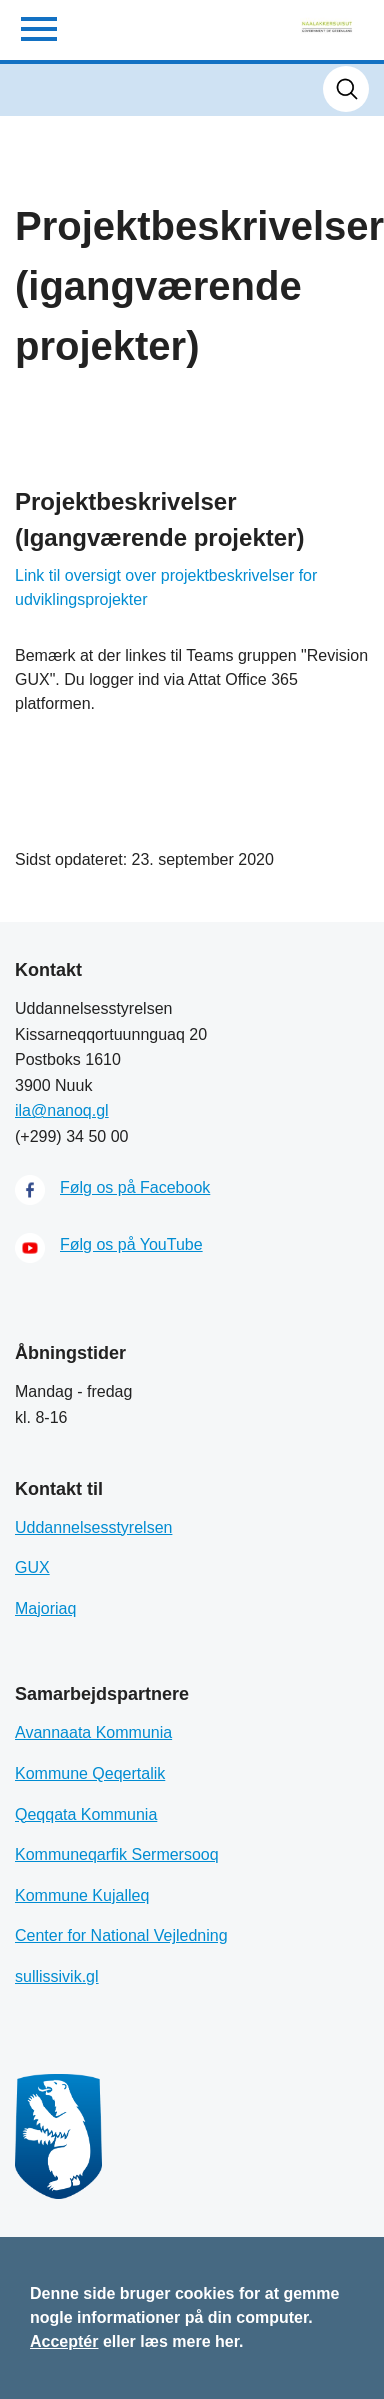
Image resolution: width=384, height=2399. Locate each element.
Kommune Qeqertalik (90, 1773)
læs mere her (189, 2341)
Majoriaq (45, 1608)
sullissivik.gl (57, 1976)
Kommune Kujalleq (82, 1895)
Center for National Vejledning (121, 1935)
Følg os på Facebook (135, 1187)
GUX (32, 1567)
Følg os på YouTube (131, 1244)
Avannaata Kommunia (93, 1732)
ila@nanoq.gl (62, 1110)
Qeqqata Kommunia (86, 1814)
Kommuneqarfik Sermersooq (117, 1854)
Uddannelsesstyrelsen (93, 1527)
